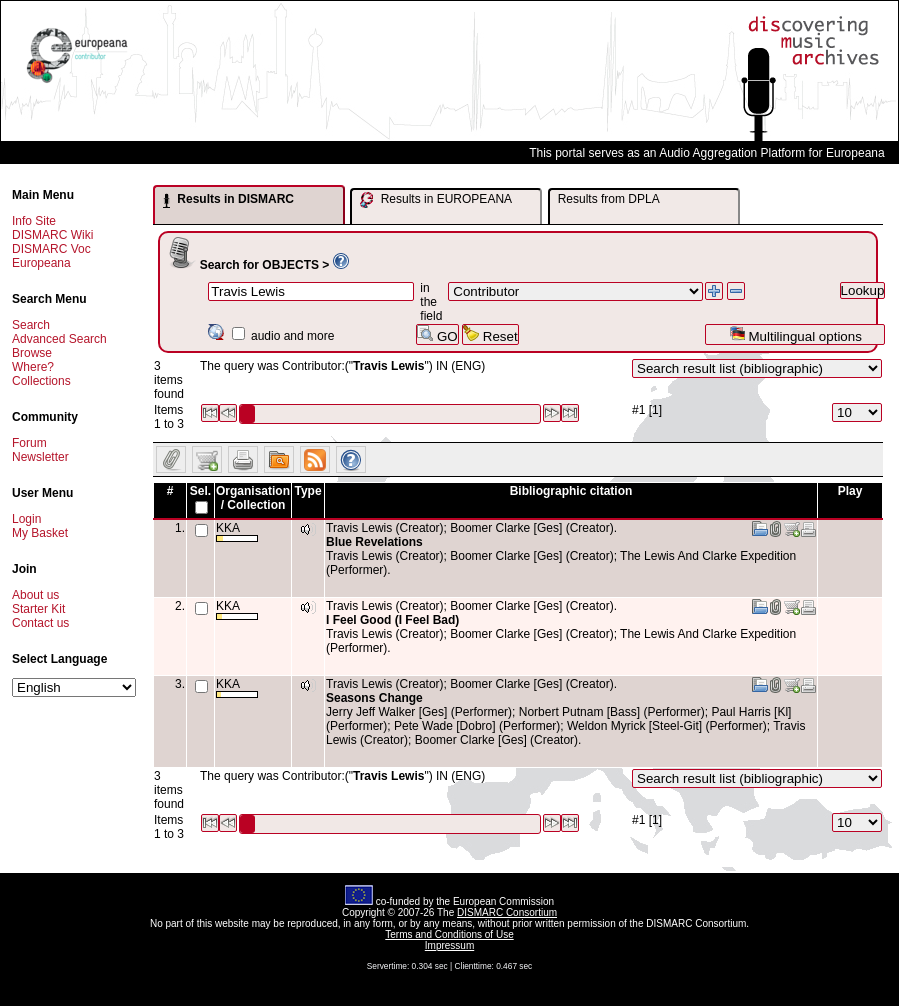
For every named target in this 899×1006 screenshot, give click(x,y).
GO (437, 334)
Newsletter (40, 457)
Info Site (34, 221)
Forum (29, 443)
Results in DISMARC (228, 200)
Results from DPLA (609, 199)
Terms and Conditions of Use (449, 934)
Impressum (449, 945)
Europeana (41, 263)
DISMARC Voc (51, 249)
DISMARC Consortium (507, 912)
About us (35, 595)
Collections (41, 381)
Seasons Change (374, 698)
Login (26, 519)
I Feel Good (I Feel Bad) (392, 620)
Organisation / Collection (253, 498)
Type (307, 491)
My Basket (40, 533)
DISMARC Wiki (52, 235)
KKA (237, 531)
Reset (490, 334)
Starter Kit (38, 609)
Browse (32, 353)
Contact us (40, 623)
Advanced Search (59, 339)
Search (31, 325)
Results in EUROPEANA (436, 200)
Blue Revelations (374, 542)
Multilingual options (795, 334)
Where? (33, 367)
